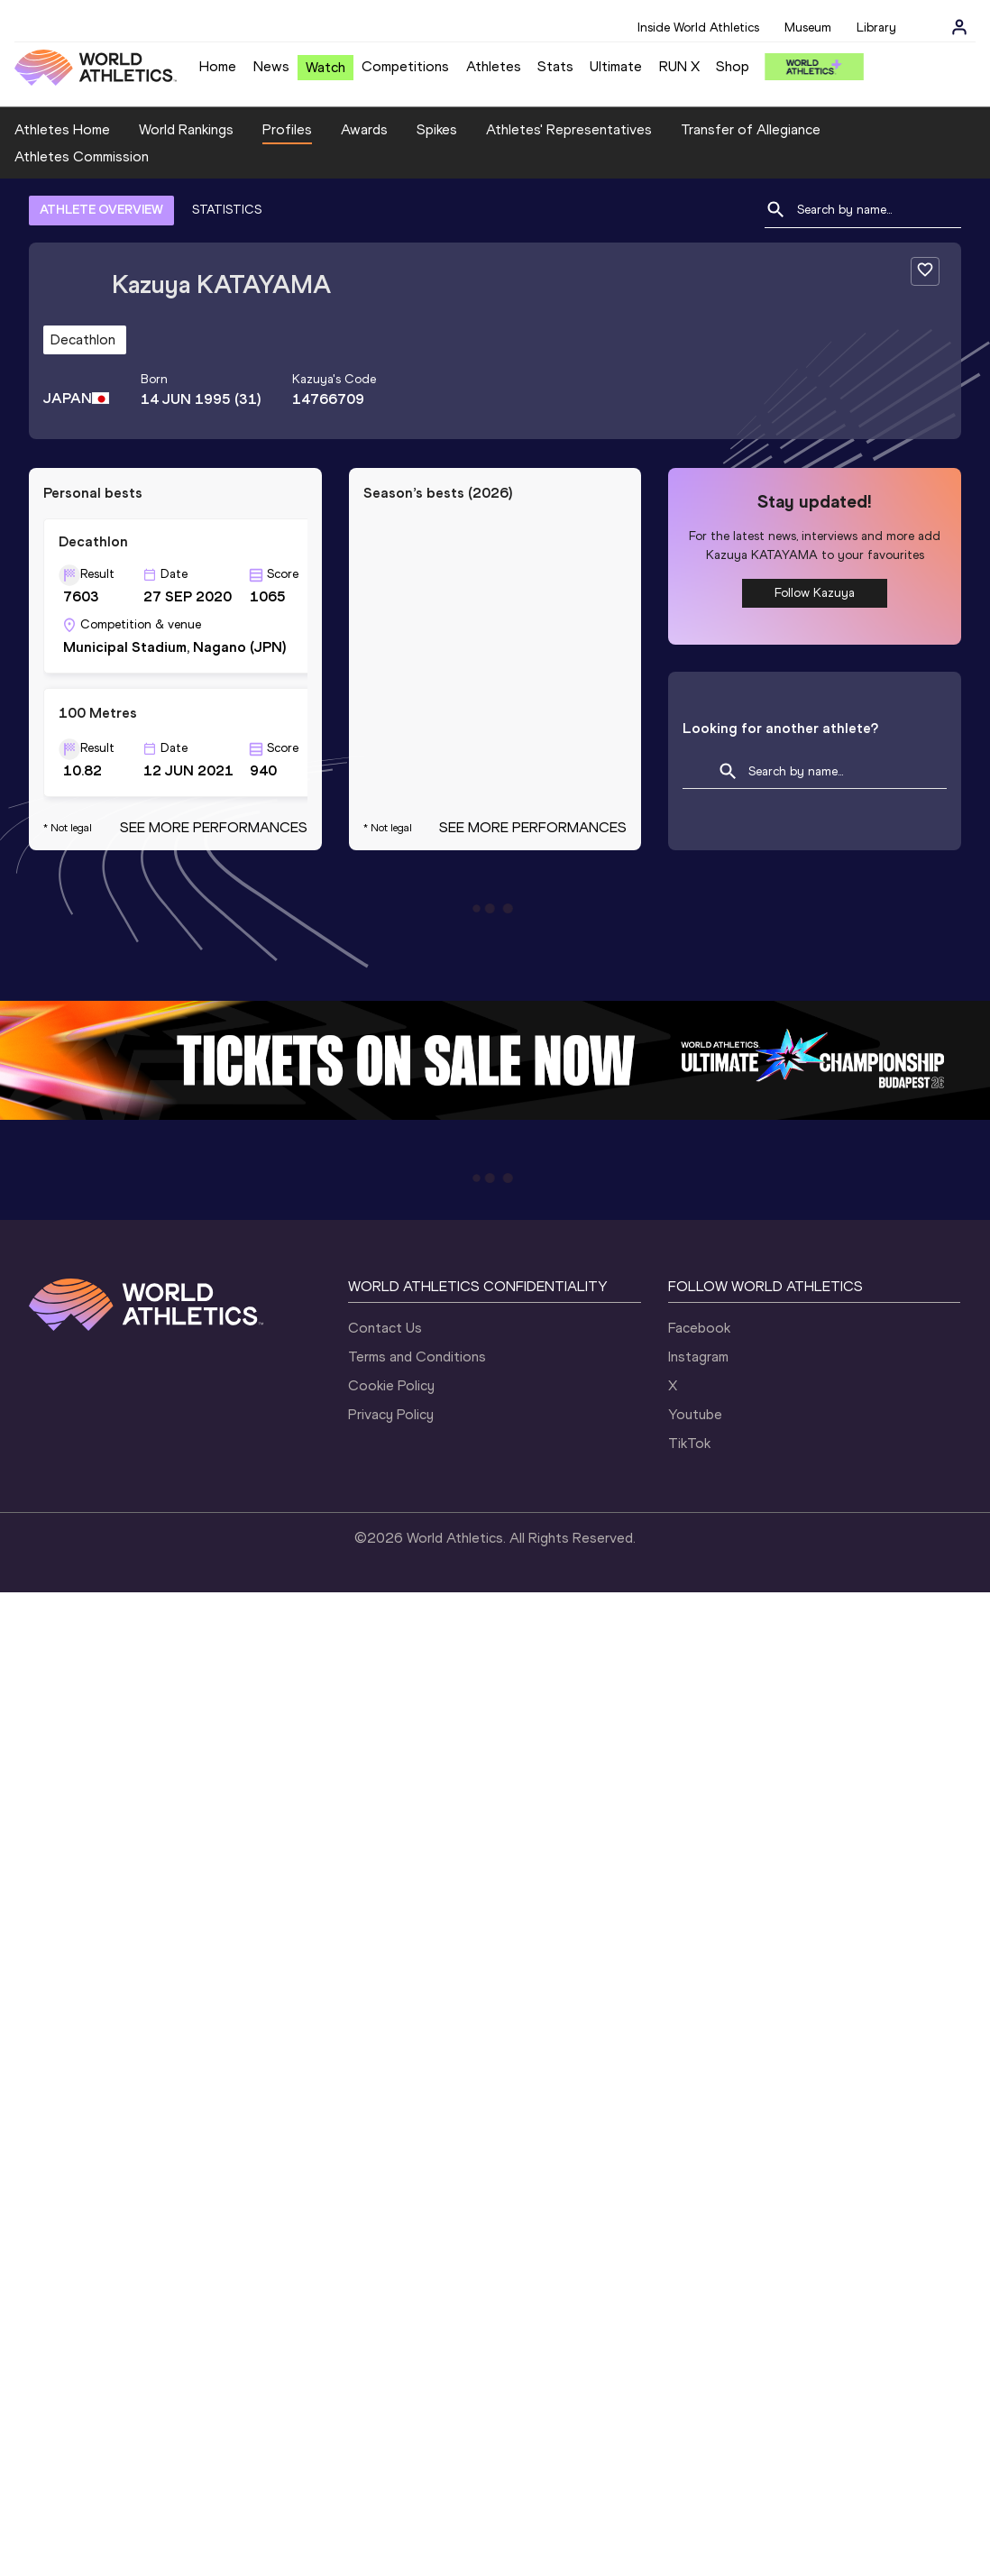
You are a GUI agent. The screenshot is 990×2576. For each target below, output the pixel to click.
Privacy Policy (391, 1414)
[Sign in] (959, 27)
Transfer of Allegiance (750, 129)
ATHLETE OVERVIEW (101, 209)
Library (876, 27)
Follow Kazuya (815, 592)
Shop (732, 66)
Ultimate (616, 66)
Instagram (698, 1356)
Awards (364, 129)
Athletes (493, 66)
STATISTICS (226, 209)
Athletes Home (62, 129)
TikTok (689, 1443)
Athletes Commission (81, 156)
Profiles (287, 129)
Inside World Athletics (698, 27)
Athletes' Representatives (569, 129)
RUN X (679, 66)
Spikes (437, 129)
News (271, 66)
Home (217, 66)
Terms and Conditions (417, 1356)
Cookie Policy (391, 1385)
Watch (325, 67)
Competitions (405, 66)
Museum (807, 27)
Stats (555, 66)
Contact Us (385, 1327)
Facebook (699, 1327)
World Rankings (186, 129)
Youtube (695, 1414)
